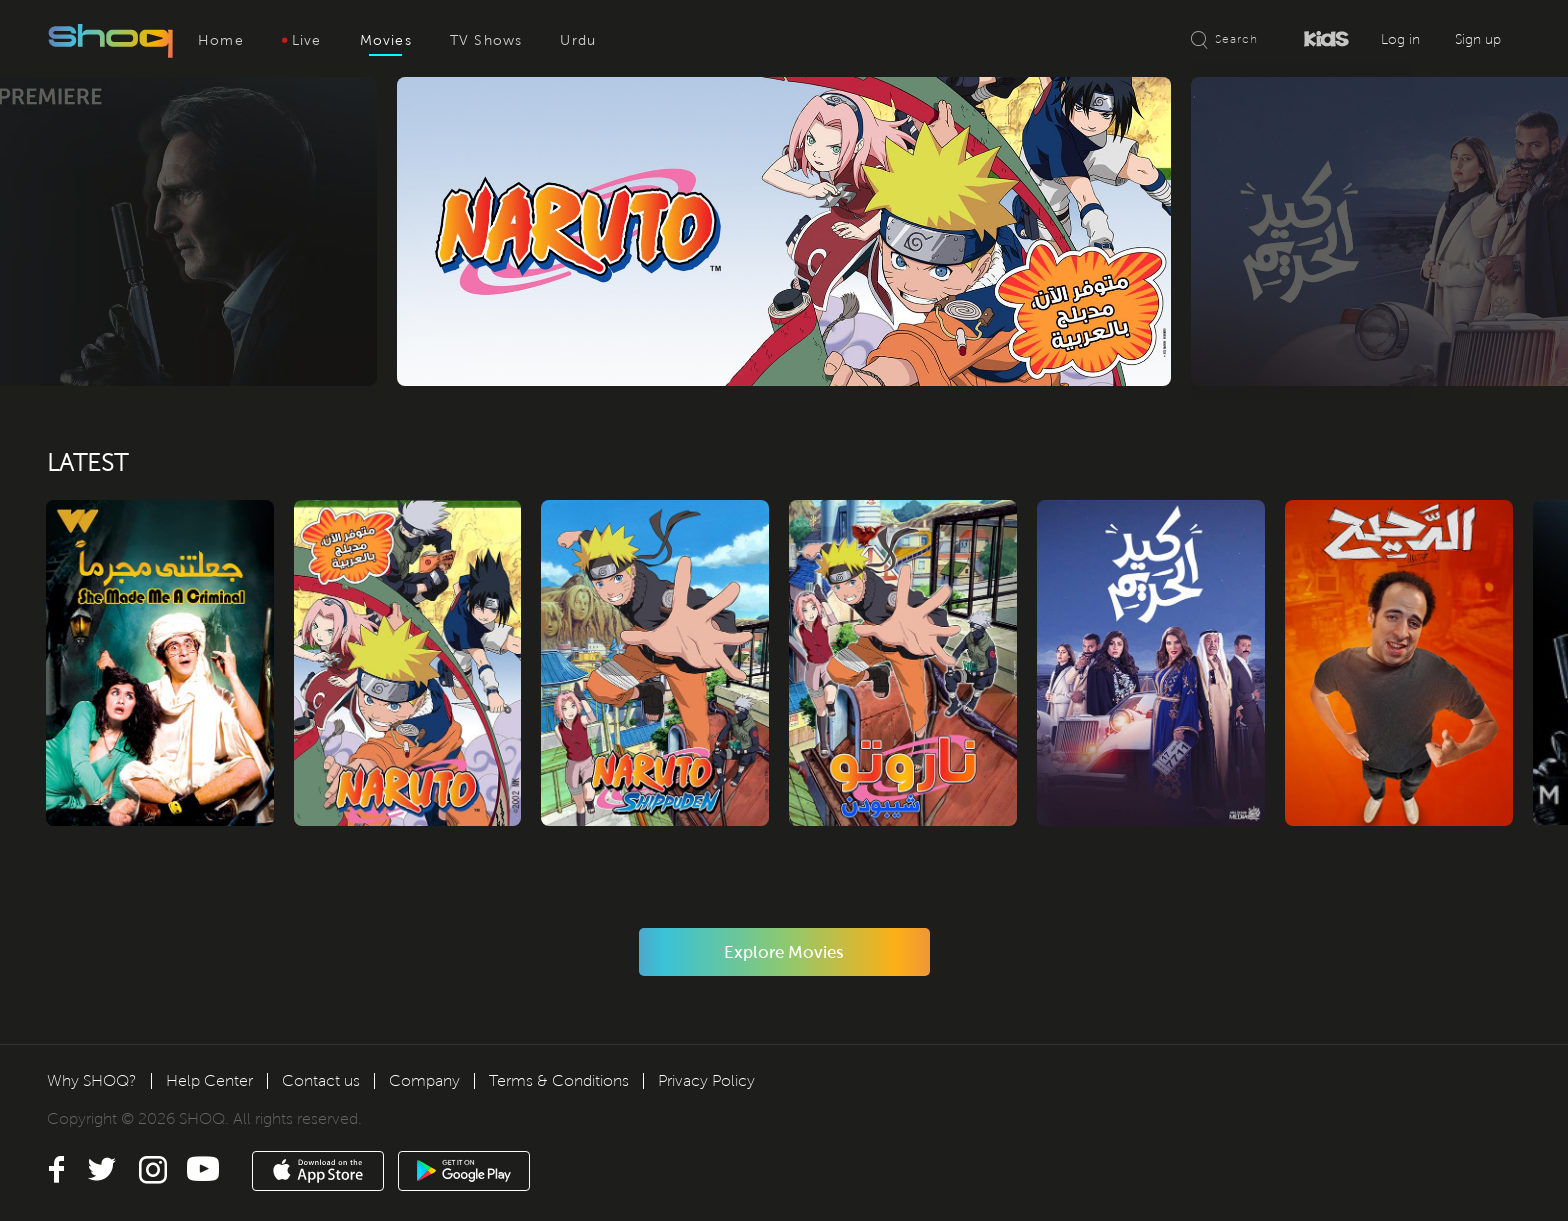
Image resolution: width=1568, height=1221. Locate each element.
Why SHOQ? (92, 1080)
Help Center (209, 1080)
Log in (1400, 39)
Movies (386, 40)
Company (424, 1080)
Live (302, 40)
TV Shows (486, 40)
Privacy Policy (706, 1080)
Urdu (578, 40)
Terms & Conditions (559, 1080)
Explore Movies (784, 957)
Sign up (1478, 39)
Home (221, 40)
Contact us (321, 1080)
